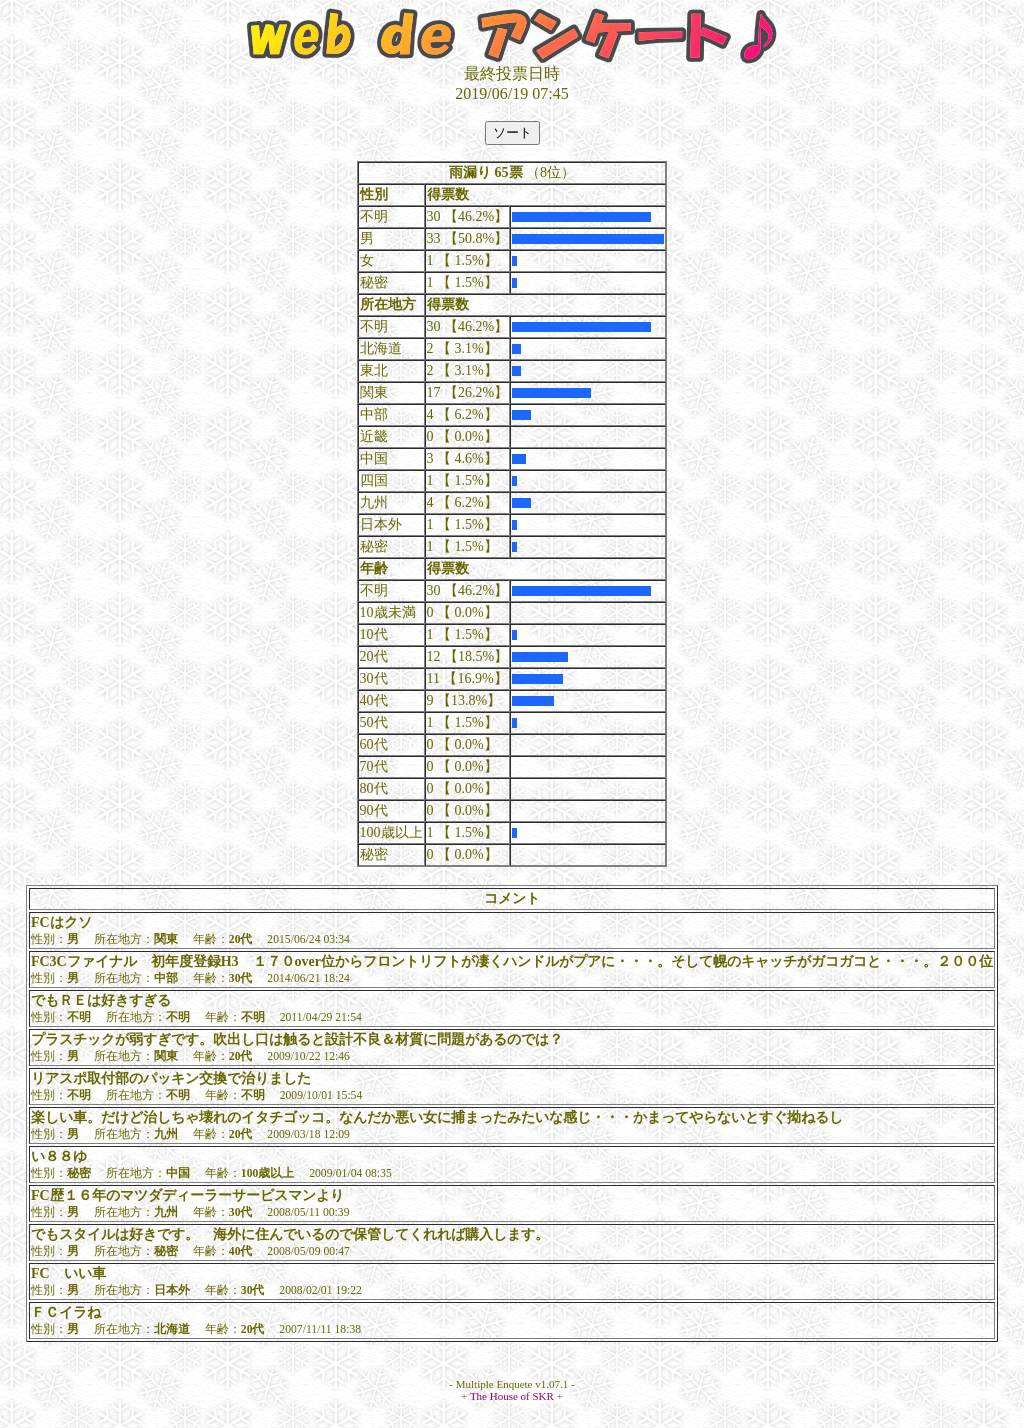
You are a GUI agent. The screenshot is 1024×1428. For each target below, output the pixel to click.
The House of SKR (512, 1396)
